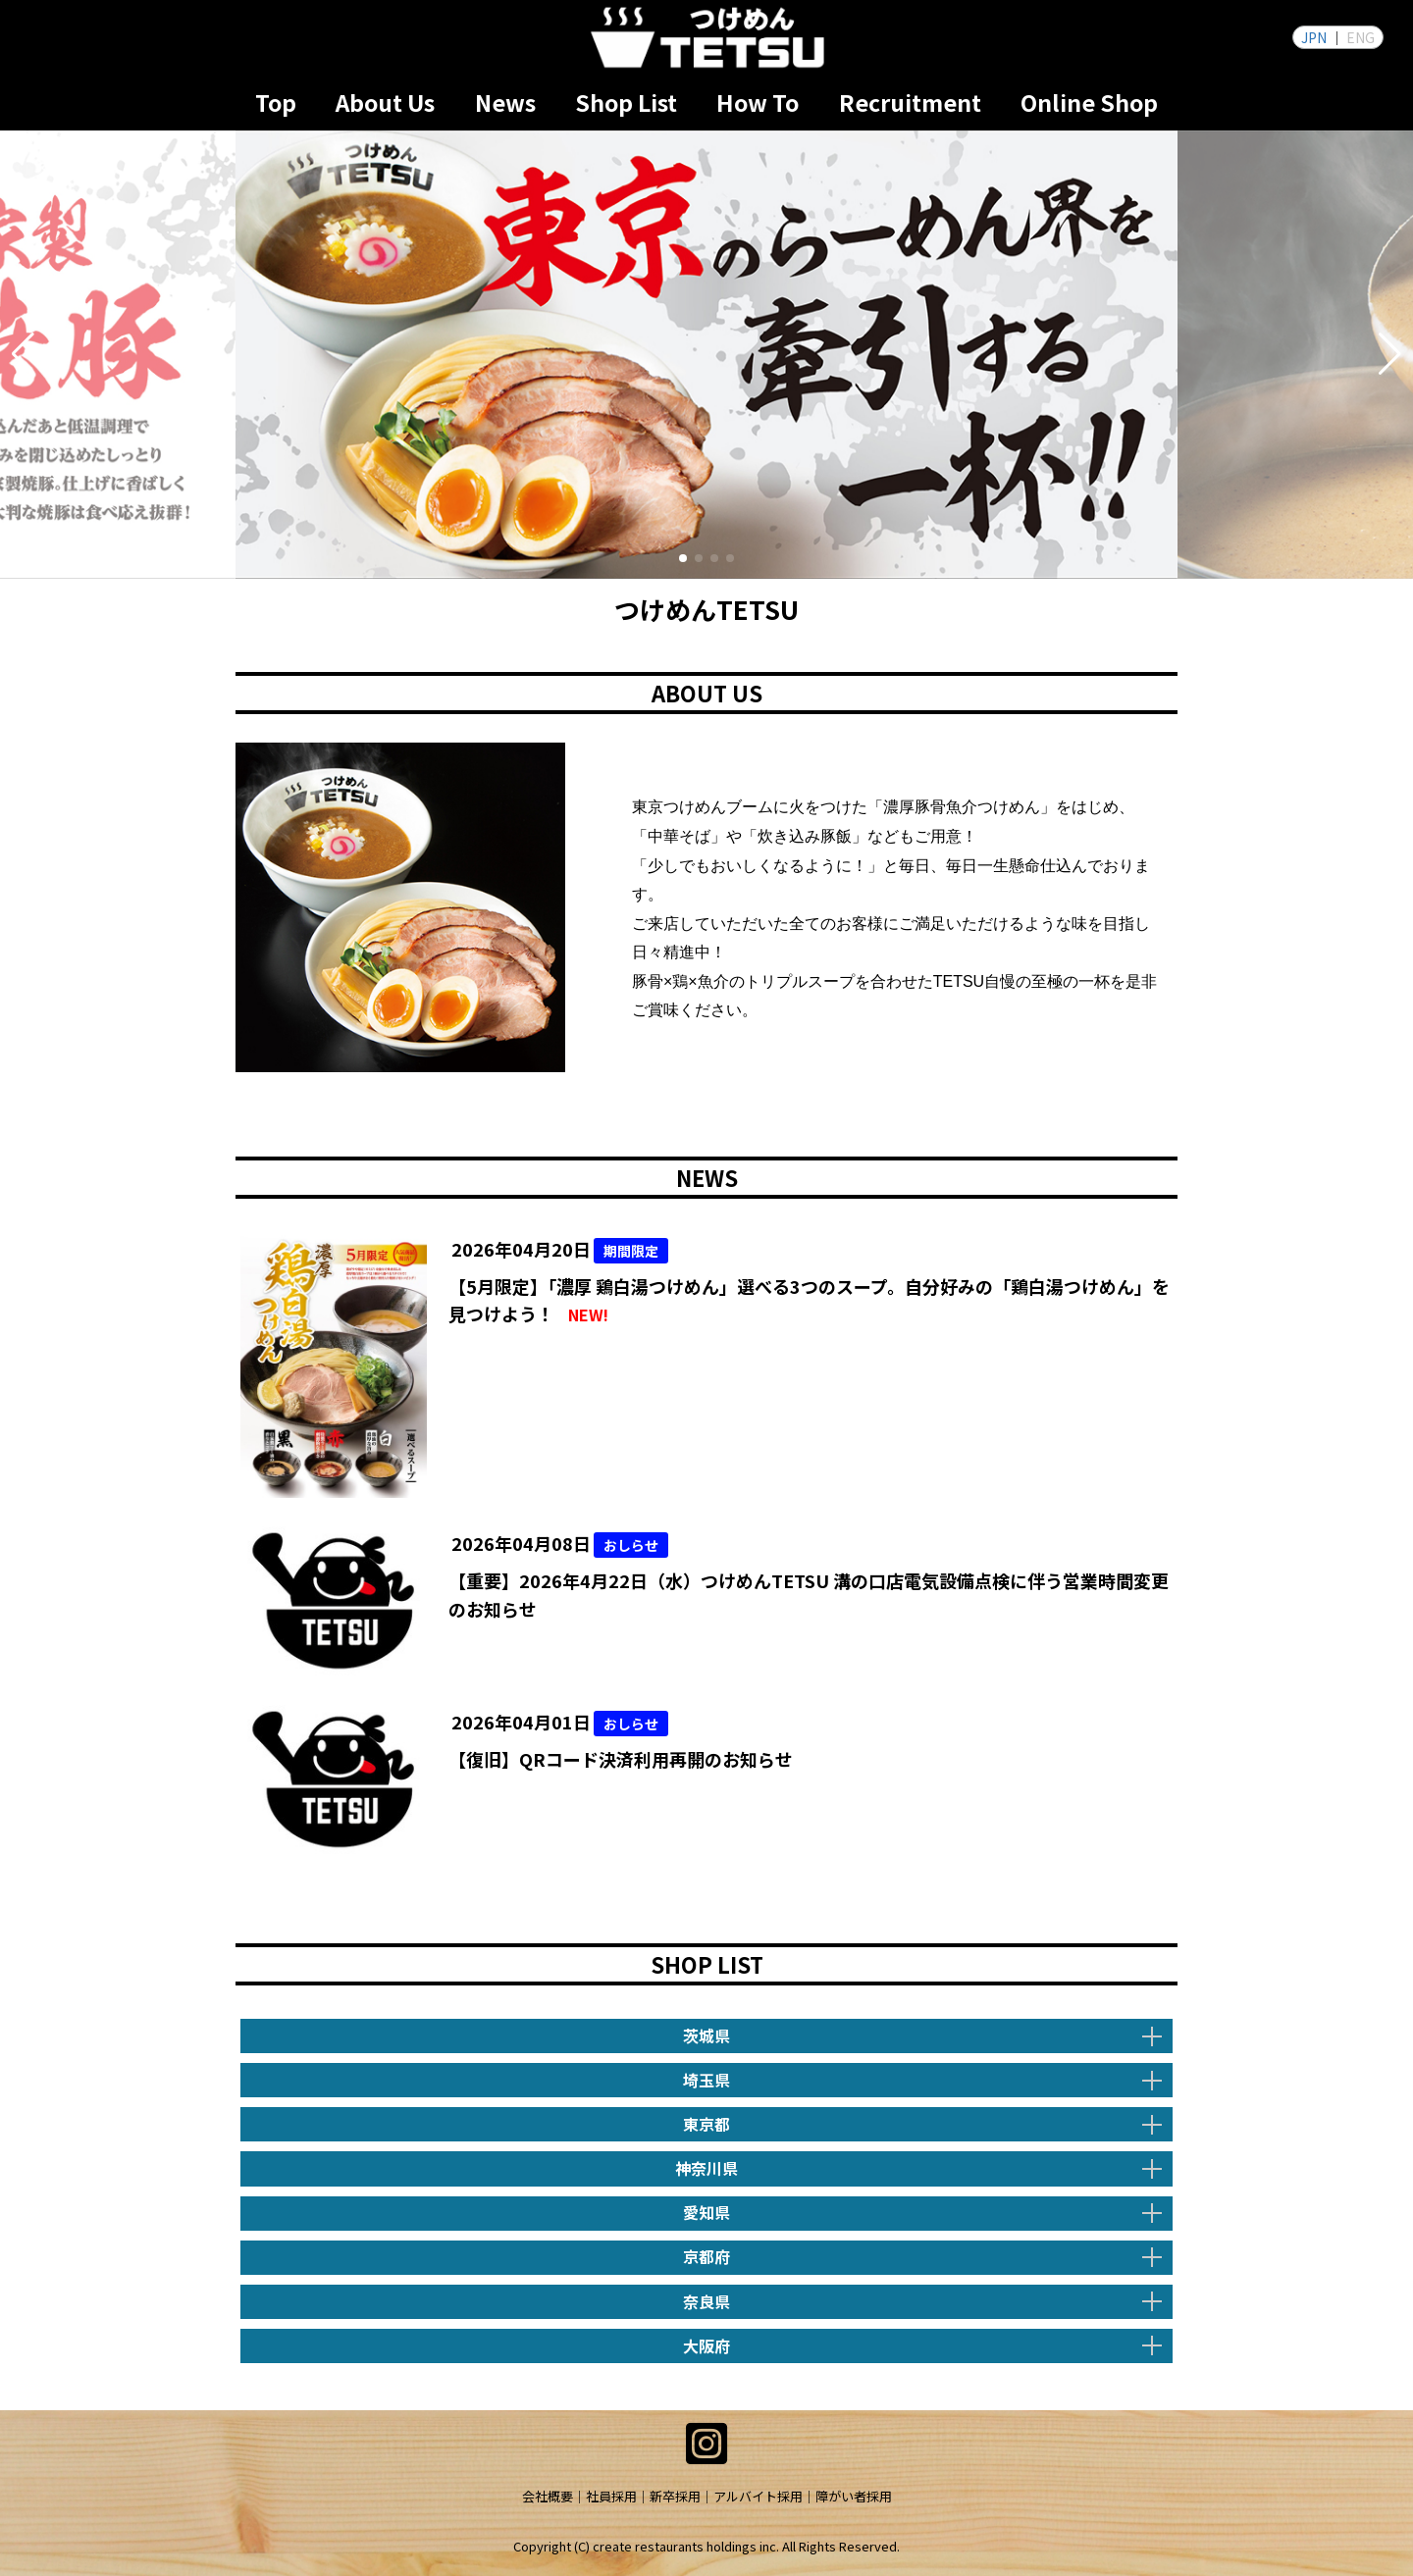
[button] (23, 354)
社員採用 (611, 2496)
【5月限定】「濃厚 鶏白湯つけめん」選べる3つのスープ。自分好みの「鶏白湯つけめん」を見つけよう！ (809, 1301)
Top (275, 102)
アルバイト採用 (758, 2496)
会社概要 (547, 2496)
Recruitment (910, 102)
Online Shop (1089, 102)
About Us (385, 102)
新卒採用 (675, 2496)
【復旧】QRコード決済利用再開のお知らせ (620, 1759)
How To (757, 102)
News (505, 102)
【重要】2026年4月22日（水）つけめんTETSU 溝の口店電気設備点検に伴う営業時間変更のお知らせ (808, 1595)
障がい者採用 (853, 2496)
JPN (1314, 37)
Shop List (626, 102)
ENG (1360, 37)
